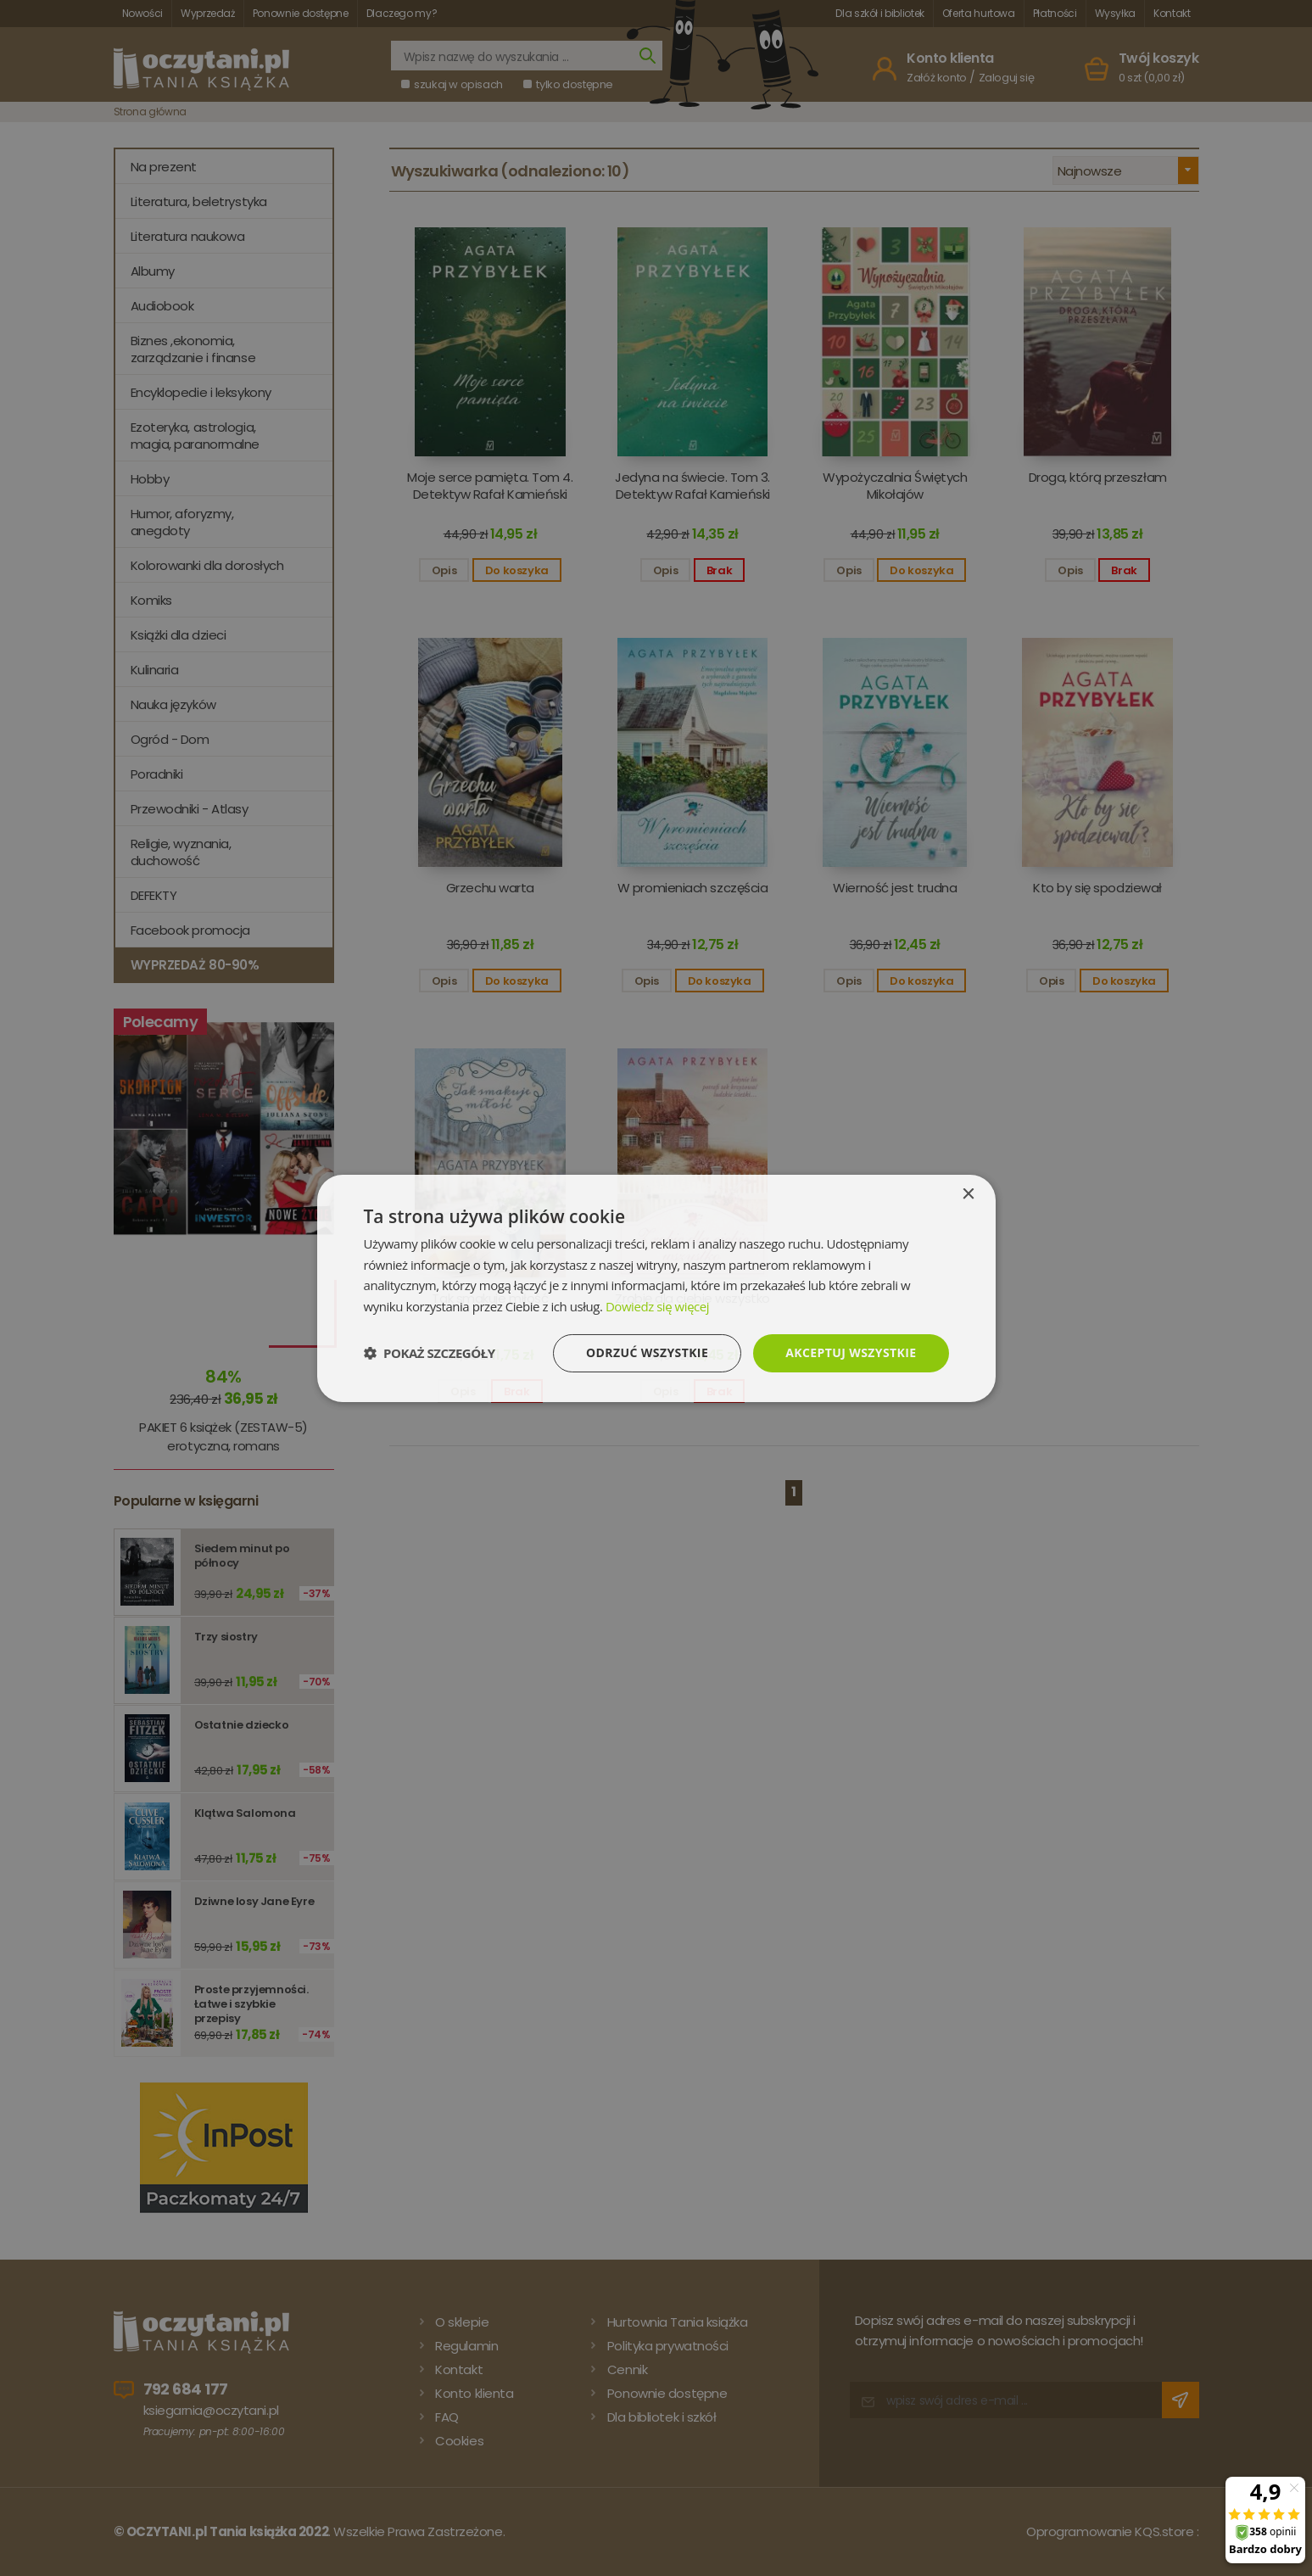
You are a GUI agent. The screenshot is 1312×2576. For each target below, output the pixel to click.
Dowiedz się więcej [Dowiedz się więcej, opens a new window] (657, 1306)
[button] (429, 1353)
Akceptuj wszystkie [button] (850, 1352)
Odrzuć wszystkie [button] (647, 1352)
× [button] (968, 1193)
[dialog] (656, 1288)
